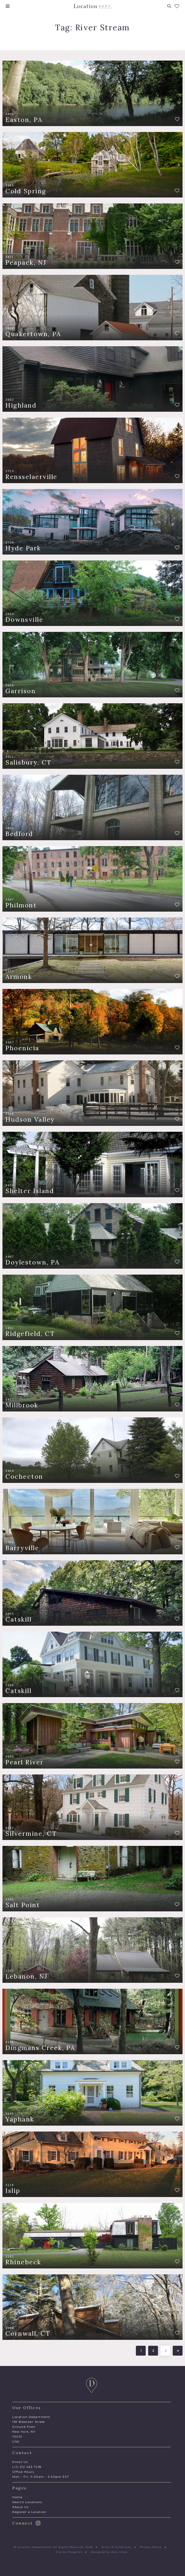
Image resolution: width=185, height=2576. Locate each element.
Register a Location (29, 2512)
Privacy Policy (151, 2547)
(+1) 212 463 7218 (27, 2467)
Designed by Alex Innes (109, 2552)
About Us (20, 2507)
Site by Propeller (69, 2552)
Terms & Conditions (116, 2547)
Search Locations (27, 2502)
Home (17, 2497)
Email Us (20, 2462)
